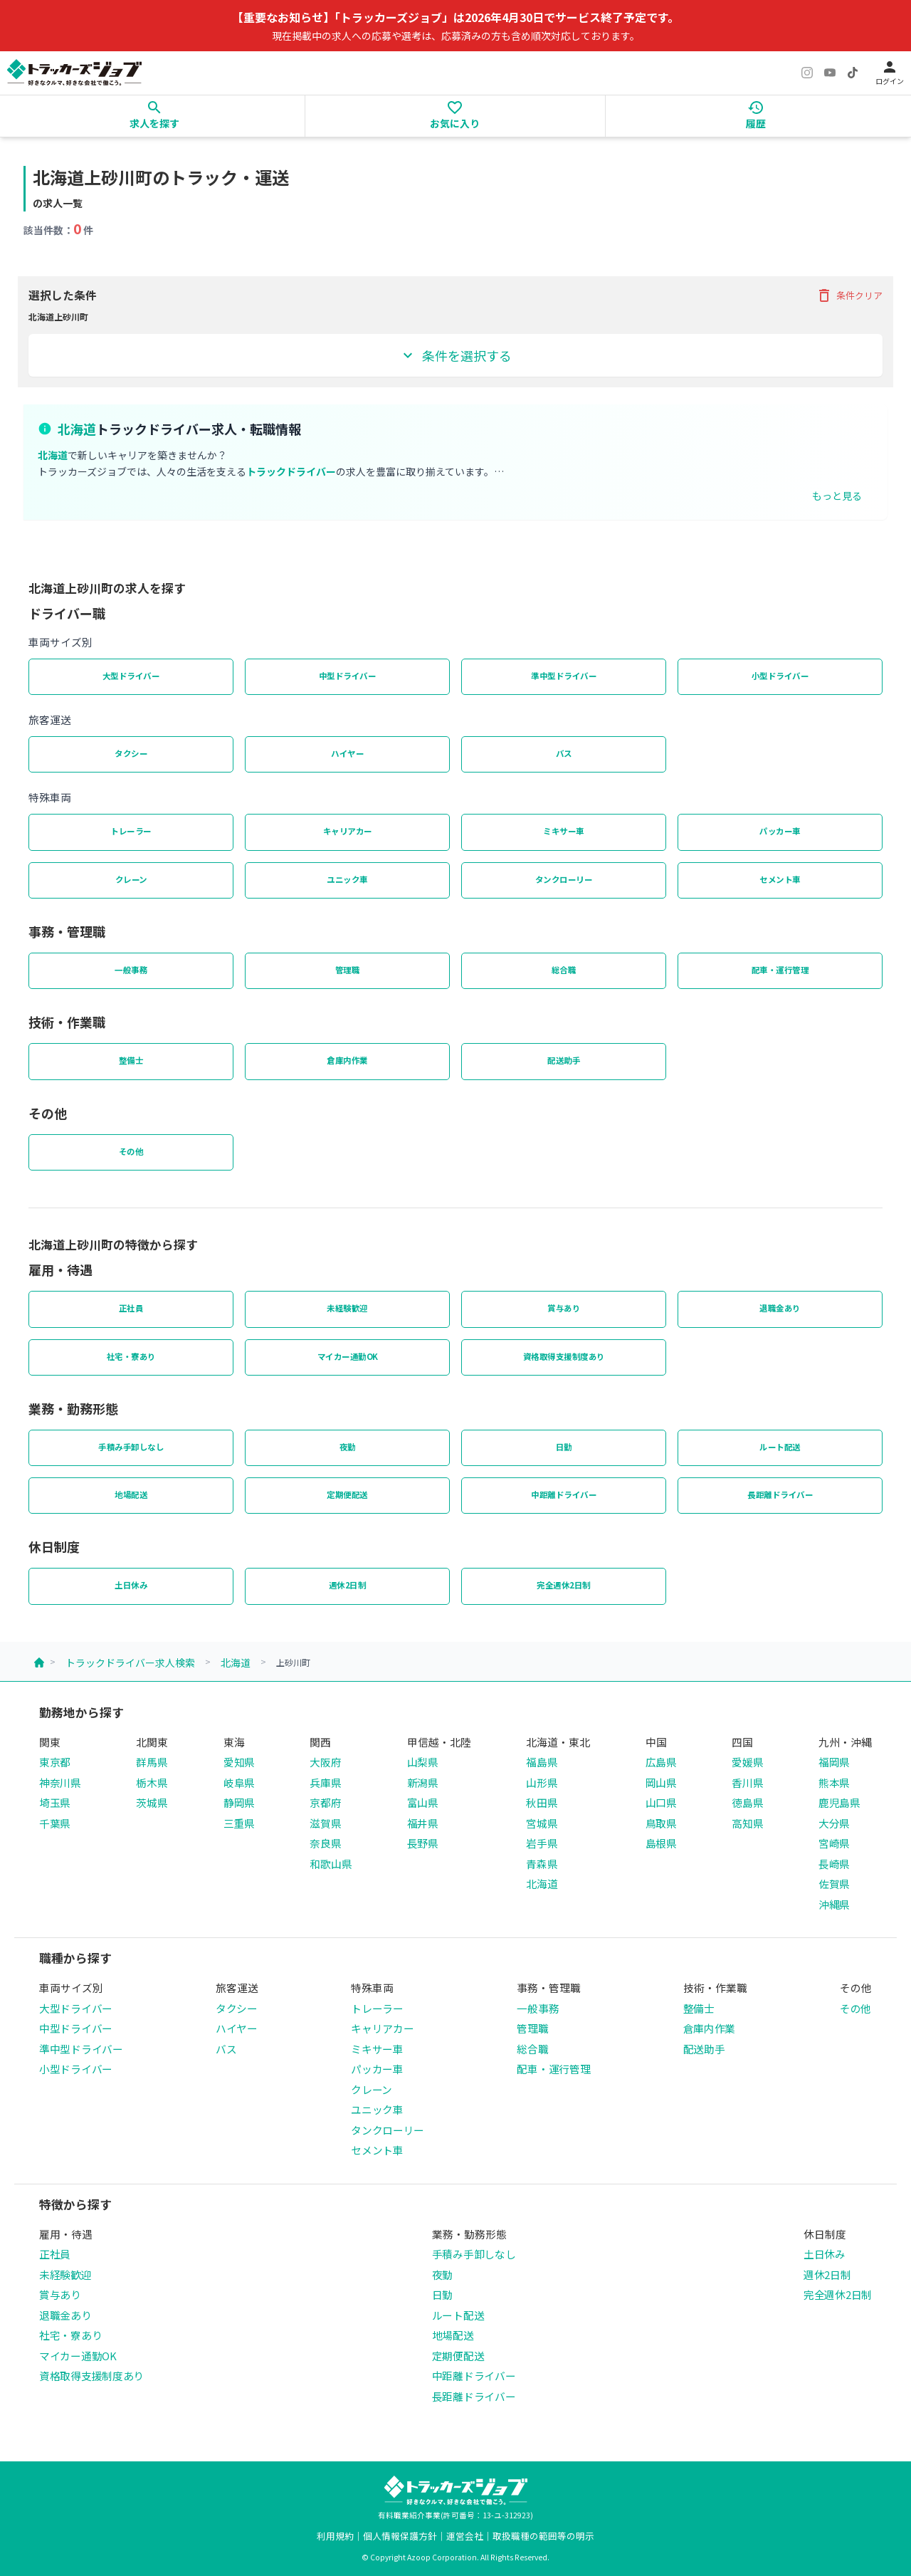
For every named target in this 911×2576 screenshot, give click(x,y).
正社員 (131, 1308)
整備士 (131, 1060)
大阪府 (325, 1761)
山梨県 (422, 1761)
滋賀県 (325, 1823)
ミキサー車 (563, 831)
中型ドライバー (347, 675)
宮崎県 (834, 1843)
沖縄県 (834, 1904)
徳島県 (747, 1802)
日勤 (564, 1446)
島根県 (661, 1843)
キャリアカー (347, 831)
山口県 (661, 1802)
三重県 (239, 1823)
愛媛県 (747, 1761)
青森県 (541, 1863)
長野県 (422, 1843)
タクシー (131, 753)
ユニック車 (347, 879)
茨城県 (151, 1802)
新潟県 (422, 1782)
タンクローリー (564, 879)
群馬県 (151, 1761)
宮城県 (541, 1823)
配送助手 (563, 1060)
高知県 (747, 1823)
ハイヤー (347, 753)
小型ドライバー (780, 675)
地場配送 (131, 1494)
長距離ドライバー (780, 1494)
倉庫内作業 (347, 1060)
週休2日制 (348, 1585)
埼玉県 (54, 1802)
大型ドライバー (131, 675)
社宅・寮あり (131, 1356)
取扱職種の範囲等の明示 (543, 2536)
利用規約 (335, 2536)
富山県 (422, 1802)
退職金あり (780, 1308)
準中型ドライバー (563, 675)
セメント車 (780, 879)
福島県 (541, 1761)
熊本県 (834, 1782)
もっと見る (837, 495)
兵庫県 (325, 1782)
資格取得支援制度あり (564, 1356)
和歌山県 (331, 1863)
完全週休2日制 (564, 1585)
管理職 (347, 969)
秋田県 (541, 1802)
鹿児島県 (839, 1802)
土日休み (131, 1585)
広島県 (661, 1761)
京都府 (325, 1802)
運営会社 (464, 2536)
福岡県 (834, 1761)
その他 (131, 1151)
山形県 (541, 1782)
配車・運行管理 (780, 969)
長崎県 (834, 1863)
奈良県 (325, 1843)
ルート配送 (780, 1446)
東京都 (54, 1761)
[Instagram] (807, 72)
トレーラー (131, 831)
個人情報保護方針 (400, 2536)
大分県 (834, 1823)
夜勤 (347, 1446)
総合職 (564, 969)
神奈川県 (60, 1782)
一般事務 (131, 969)
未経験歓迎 (347, 1308)
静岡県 (239, 1802)
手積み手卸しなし (131, 1446)
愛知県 (239, 1761)
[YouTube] (830, 72)
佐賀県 (834, 1883)
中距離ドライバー (563, 1494)
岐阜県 (239, 1782)
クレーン (131, 879)
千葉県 (54, 1823)
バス (564, 753)
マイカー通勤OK (347, 1356)
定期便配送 (347, 1494)
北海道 (236, 1662)
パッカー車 (780, 831)
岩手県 (541, 1843)
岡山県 (661, 1782)
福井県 (422, 1823)
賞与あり (563, 1308)
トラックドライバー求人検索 (130, 1662)
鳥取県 (661, 1823)
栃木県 (151, 1782)
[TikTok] (852, 72)
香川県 (747, 1782)
